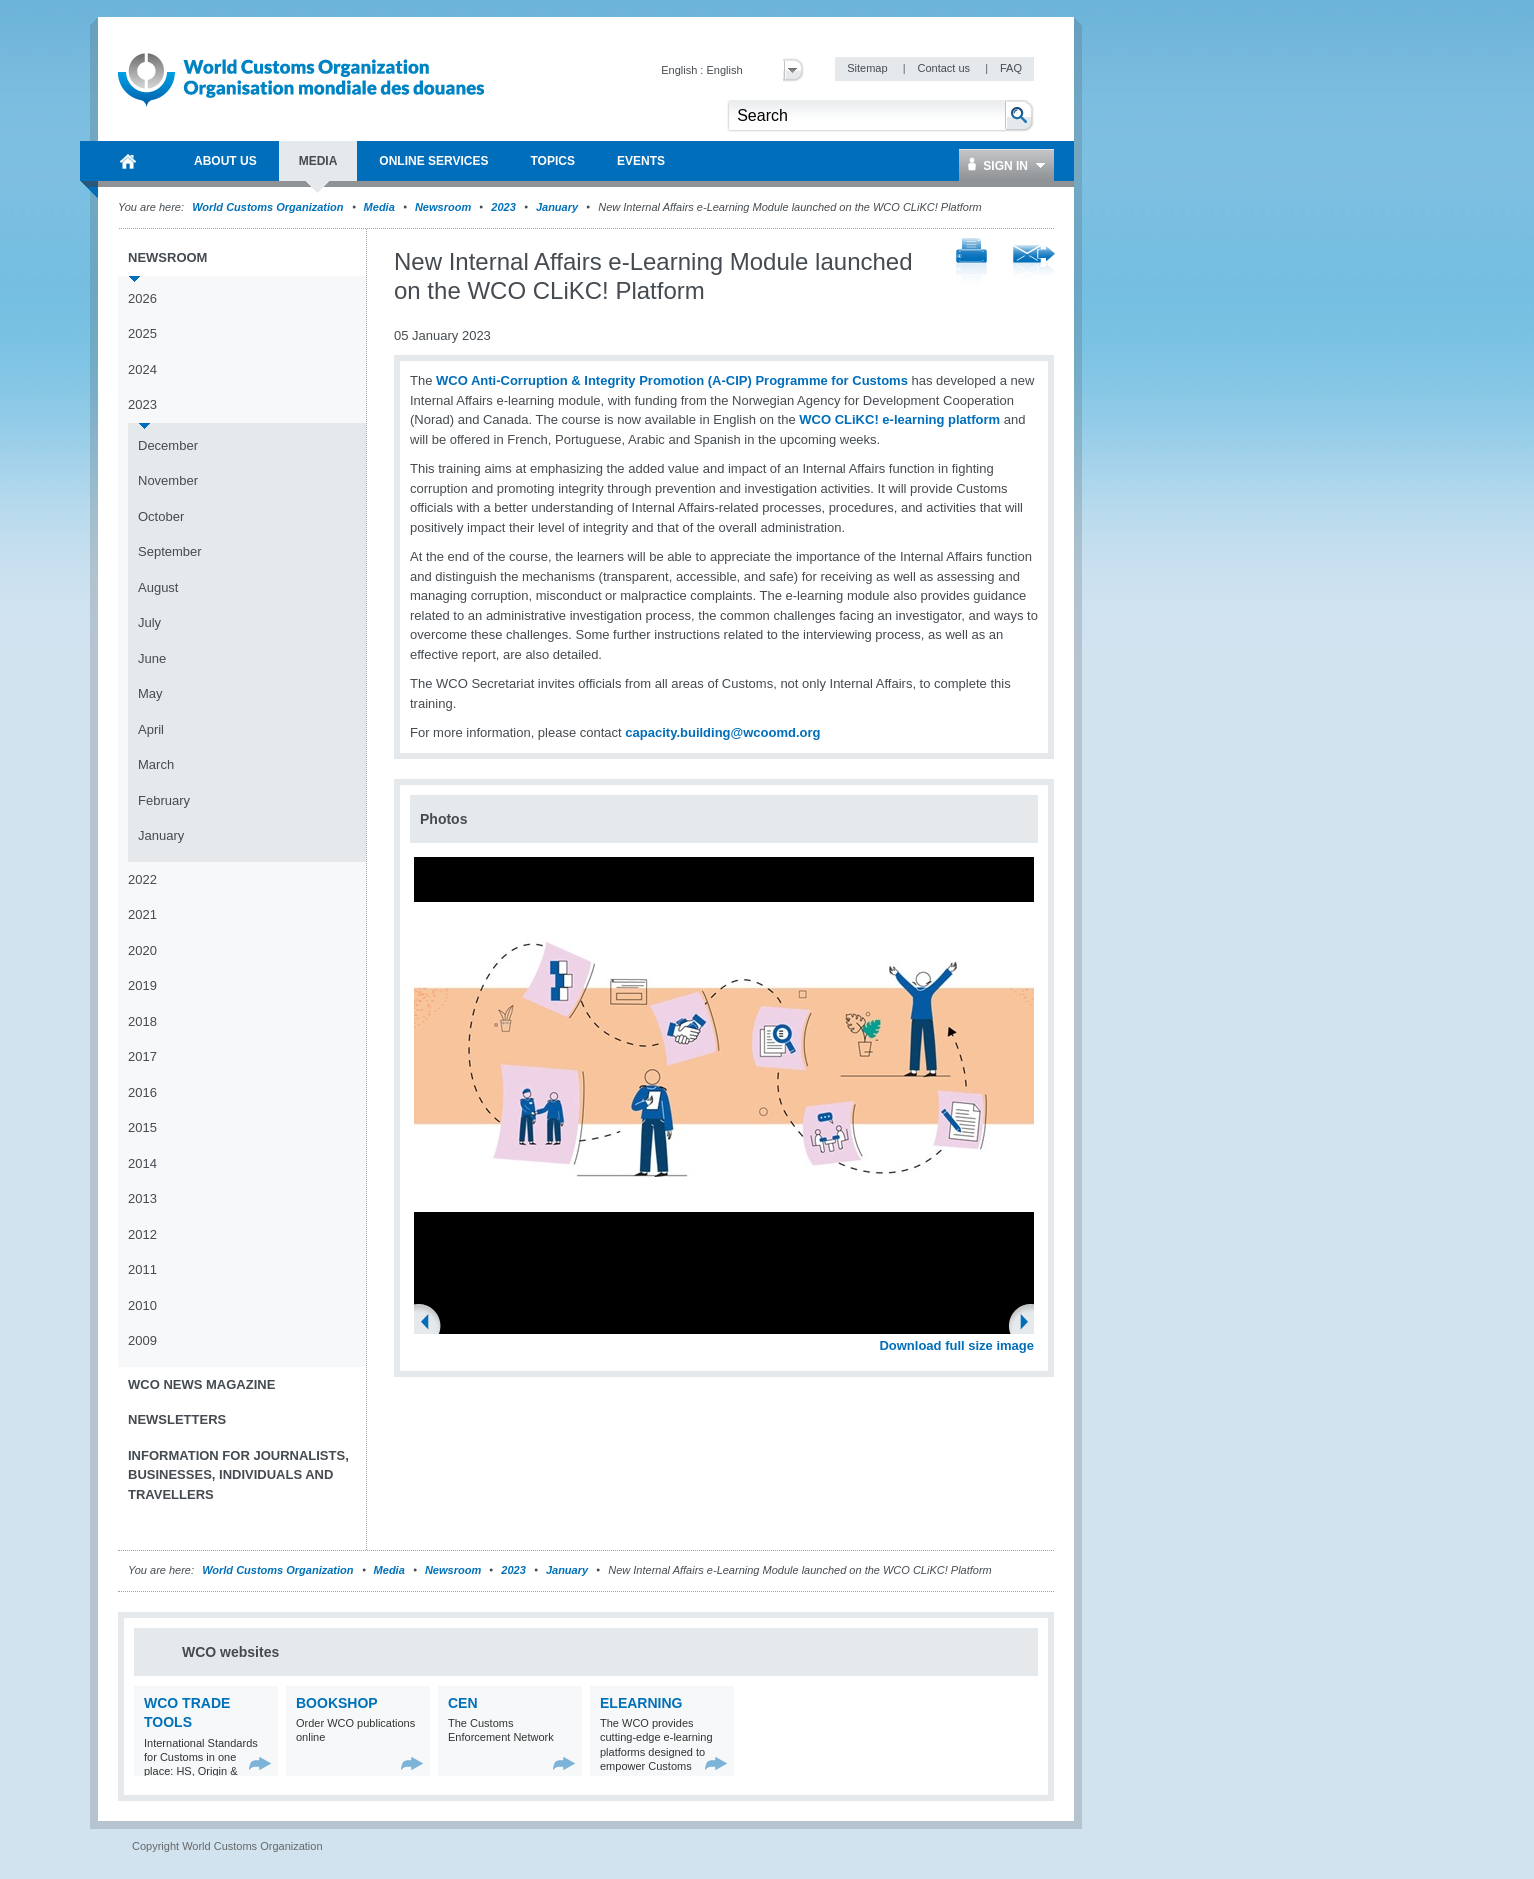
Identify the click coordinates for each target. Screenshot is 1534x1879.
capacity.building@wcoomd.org (722, 732)
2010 (142, 1305)
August (158, 587)
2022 (142, 879)
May (150, 693)
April (151, 729)
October (161, 516)
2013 (142, 1198)
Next (1030, 1324)
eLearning (641, 1703)
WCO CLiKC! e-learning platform (899, 419)
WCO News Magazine (201, 1384)
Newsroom (443, 207)
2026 (142, 298)
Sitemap (868, 68)
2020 (142, 950)
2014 (142, 1163)
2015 (142, 1127)
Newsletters (177, 1419)
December (168, 445)
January (557, 207)
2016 (142, 1092)
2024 (142, 369)
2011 (142, 1269)
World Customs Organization (269, 207)
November (168, 480)
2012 (142, 1234)
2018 (142, 1021)
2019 (142, 985)
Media (379, 207)
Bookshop (337, 1703)
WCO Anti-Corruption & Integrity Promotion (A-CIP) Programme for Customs (672, 380)
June (152, 658)
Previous (431, 1324)
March (156, 764)
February (164, 800)
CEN (463, 1703)
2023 (503, 207)
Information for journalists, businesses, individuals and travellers (238, 1475)
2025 (142, 333)
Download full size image (956, 1345)
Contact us (945, 68)
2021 (142, 914)
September (170, 551)
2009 (142, 1340)
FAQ (1011, 68)
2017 (142, 1056)
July (149, 622)
